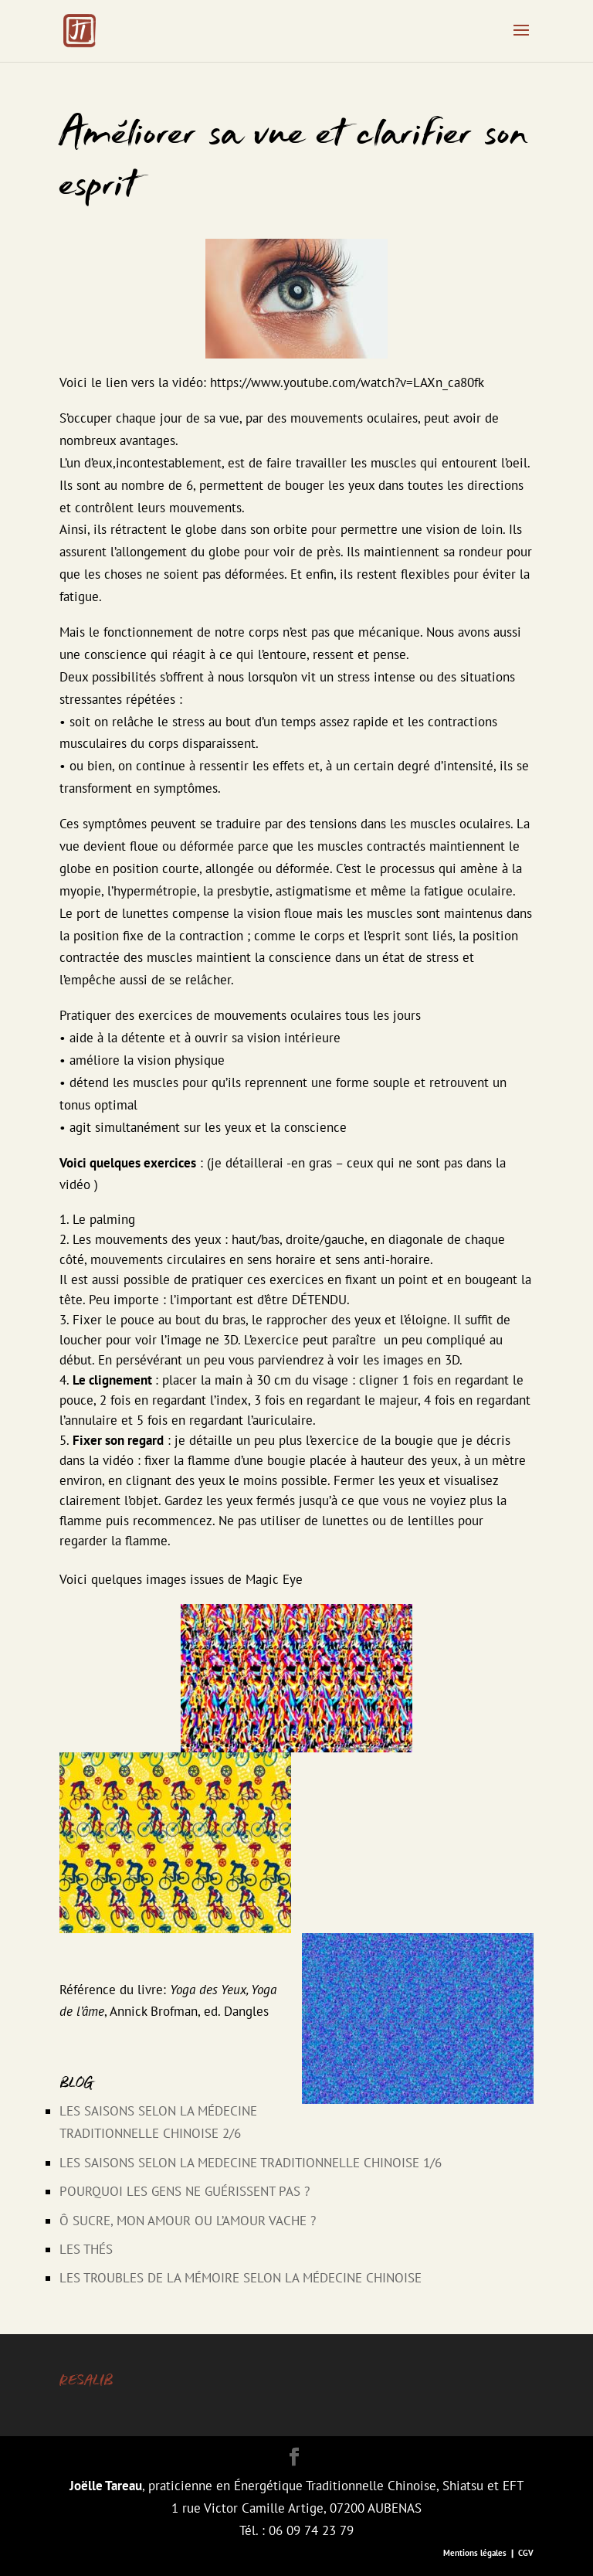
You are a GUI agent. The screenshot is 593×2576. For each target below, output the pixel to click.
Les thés (86, 2249)
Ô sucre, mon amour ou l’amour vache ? (187, 2220)
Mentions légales (475, 2552)
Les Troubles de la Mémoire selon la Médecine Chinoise (240, 2277)
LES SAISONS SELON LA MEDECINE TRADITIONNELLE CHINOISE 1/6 (250, 2162)
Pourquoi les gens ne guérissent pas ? (184, 2191)
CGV (526, 2552)
